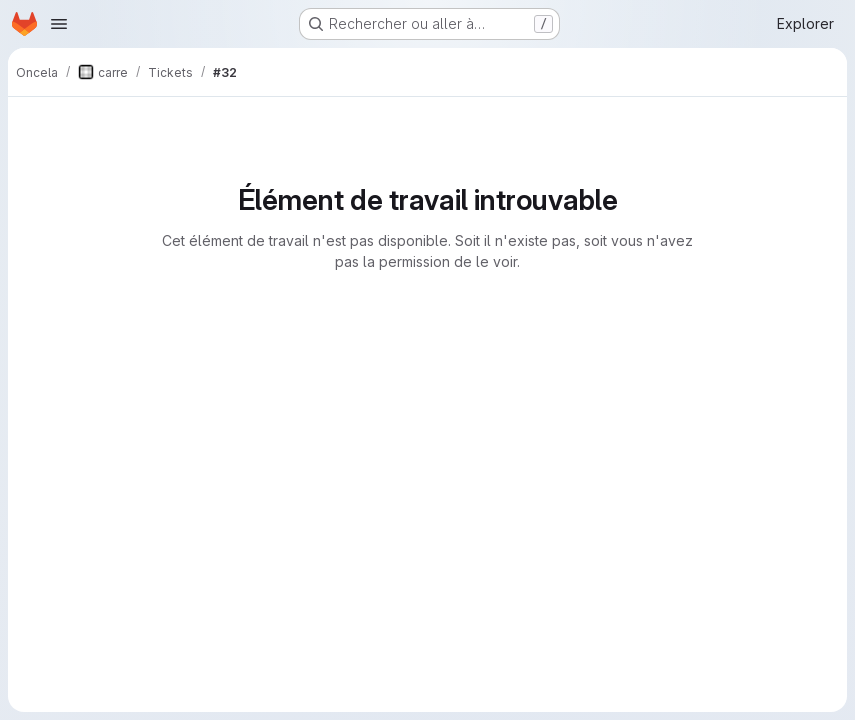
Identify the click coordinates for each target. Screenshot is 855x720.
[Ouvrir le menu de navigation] (59, 24)
